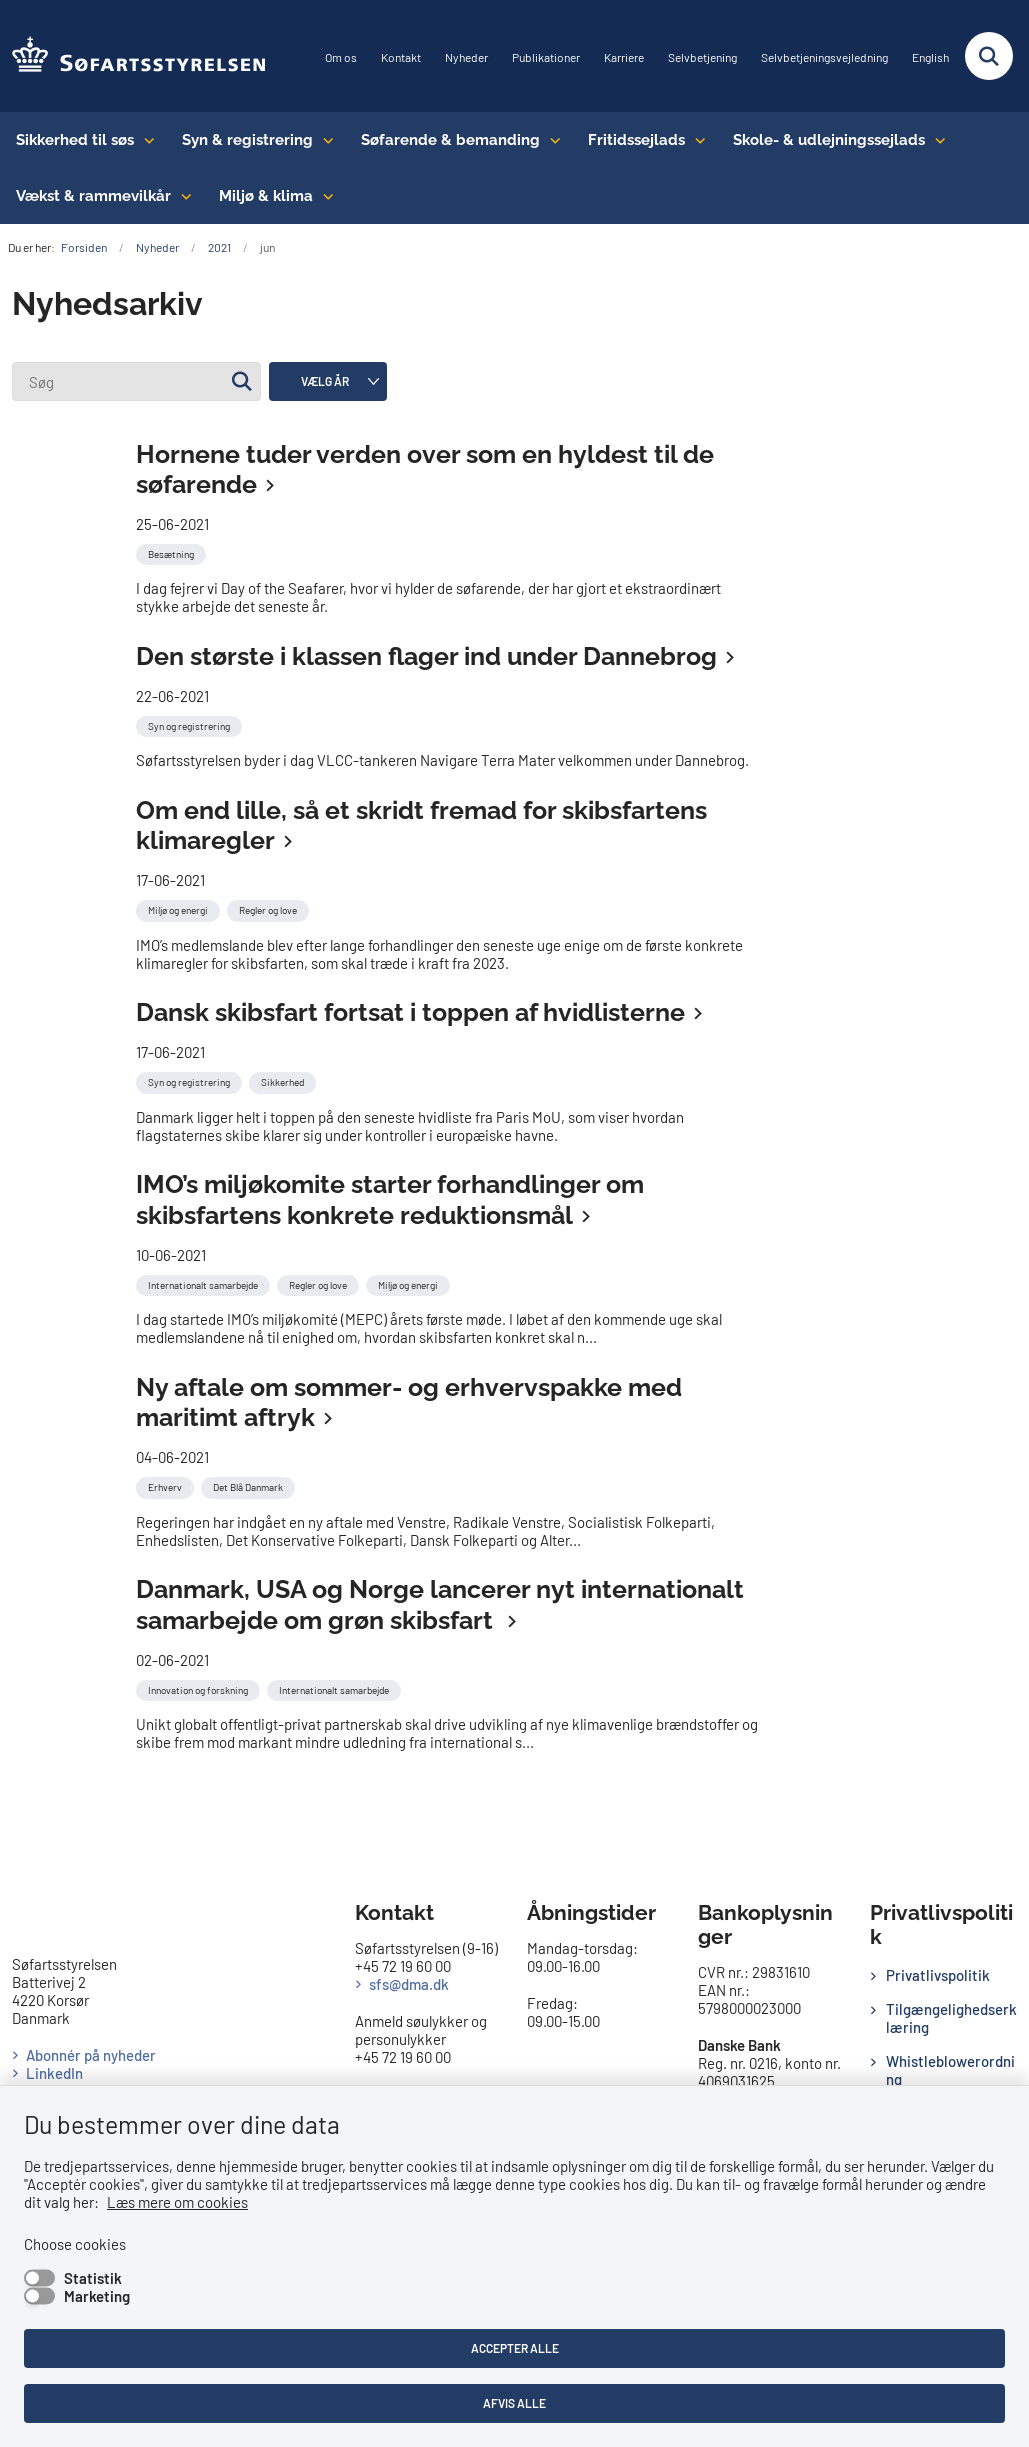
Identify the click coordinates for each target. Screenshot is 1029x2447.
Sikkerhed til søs (75, 140)
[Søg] (136, 381)
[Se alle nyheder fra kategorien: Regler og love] (270, 908)
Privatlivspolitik (938, 1975)
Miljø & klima (266, 196)
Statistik (93, 2278)
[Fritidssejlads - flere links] (695, 140)
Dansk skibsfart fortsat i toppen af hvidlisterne (410, 1012)
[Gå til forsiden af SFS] (133, 56)
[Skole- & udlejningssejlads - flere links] (935, 140)
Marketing (97, 2296)
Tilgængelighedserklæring (951, 2018)
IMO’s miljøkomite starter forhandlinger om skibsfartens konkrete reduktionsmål (390, 1199)
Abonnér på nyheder (91, 2055)
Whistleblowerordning (950, 2070)
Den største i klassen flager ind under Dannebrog (426, 656)
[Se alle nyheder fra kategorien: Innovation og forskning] (200, 1688)
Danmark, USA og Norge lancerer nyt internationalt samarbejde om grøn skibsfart (440, 1604)
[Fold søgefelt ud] (989, 56)
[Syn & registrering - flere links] (323, 140)
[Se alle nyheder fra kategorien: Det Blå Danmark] (250, 1485)
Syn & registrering (247, 140)
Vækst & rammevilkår (93, 196)
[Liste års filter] (328, 381)
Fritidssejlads (636, 140)
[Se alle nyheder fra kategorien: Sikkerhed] (284, 1080)
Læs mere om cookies (177, 2202)
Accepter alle (515, 2348)
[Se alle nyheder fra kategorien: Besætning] (173, 552)
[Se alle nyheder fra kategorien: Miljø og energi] (180, 908)
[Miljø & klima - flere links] (323, 196)
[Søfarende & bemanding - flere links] (550, 140)
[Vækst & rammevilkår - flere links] (181, 196)
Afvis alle (514, 2403)
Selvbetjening (702, 57)
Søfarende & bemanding (450, 140)
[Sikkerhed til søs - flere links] (144, 140)
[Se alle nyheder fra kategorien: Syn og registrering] (191, 724)
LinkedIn (54, 2073)
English (930, 57)
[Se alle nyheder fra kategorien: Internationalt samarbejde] (205, 1283)
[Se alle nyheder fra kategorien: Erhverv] (167, 1485)
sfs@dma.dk (409, 1984)
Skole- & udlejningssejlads (829, 140)
